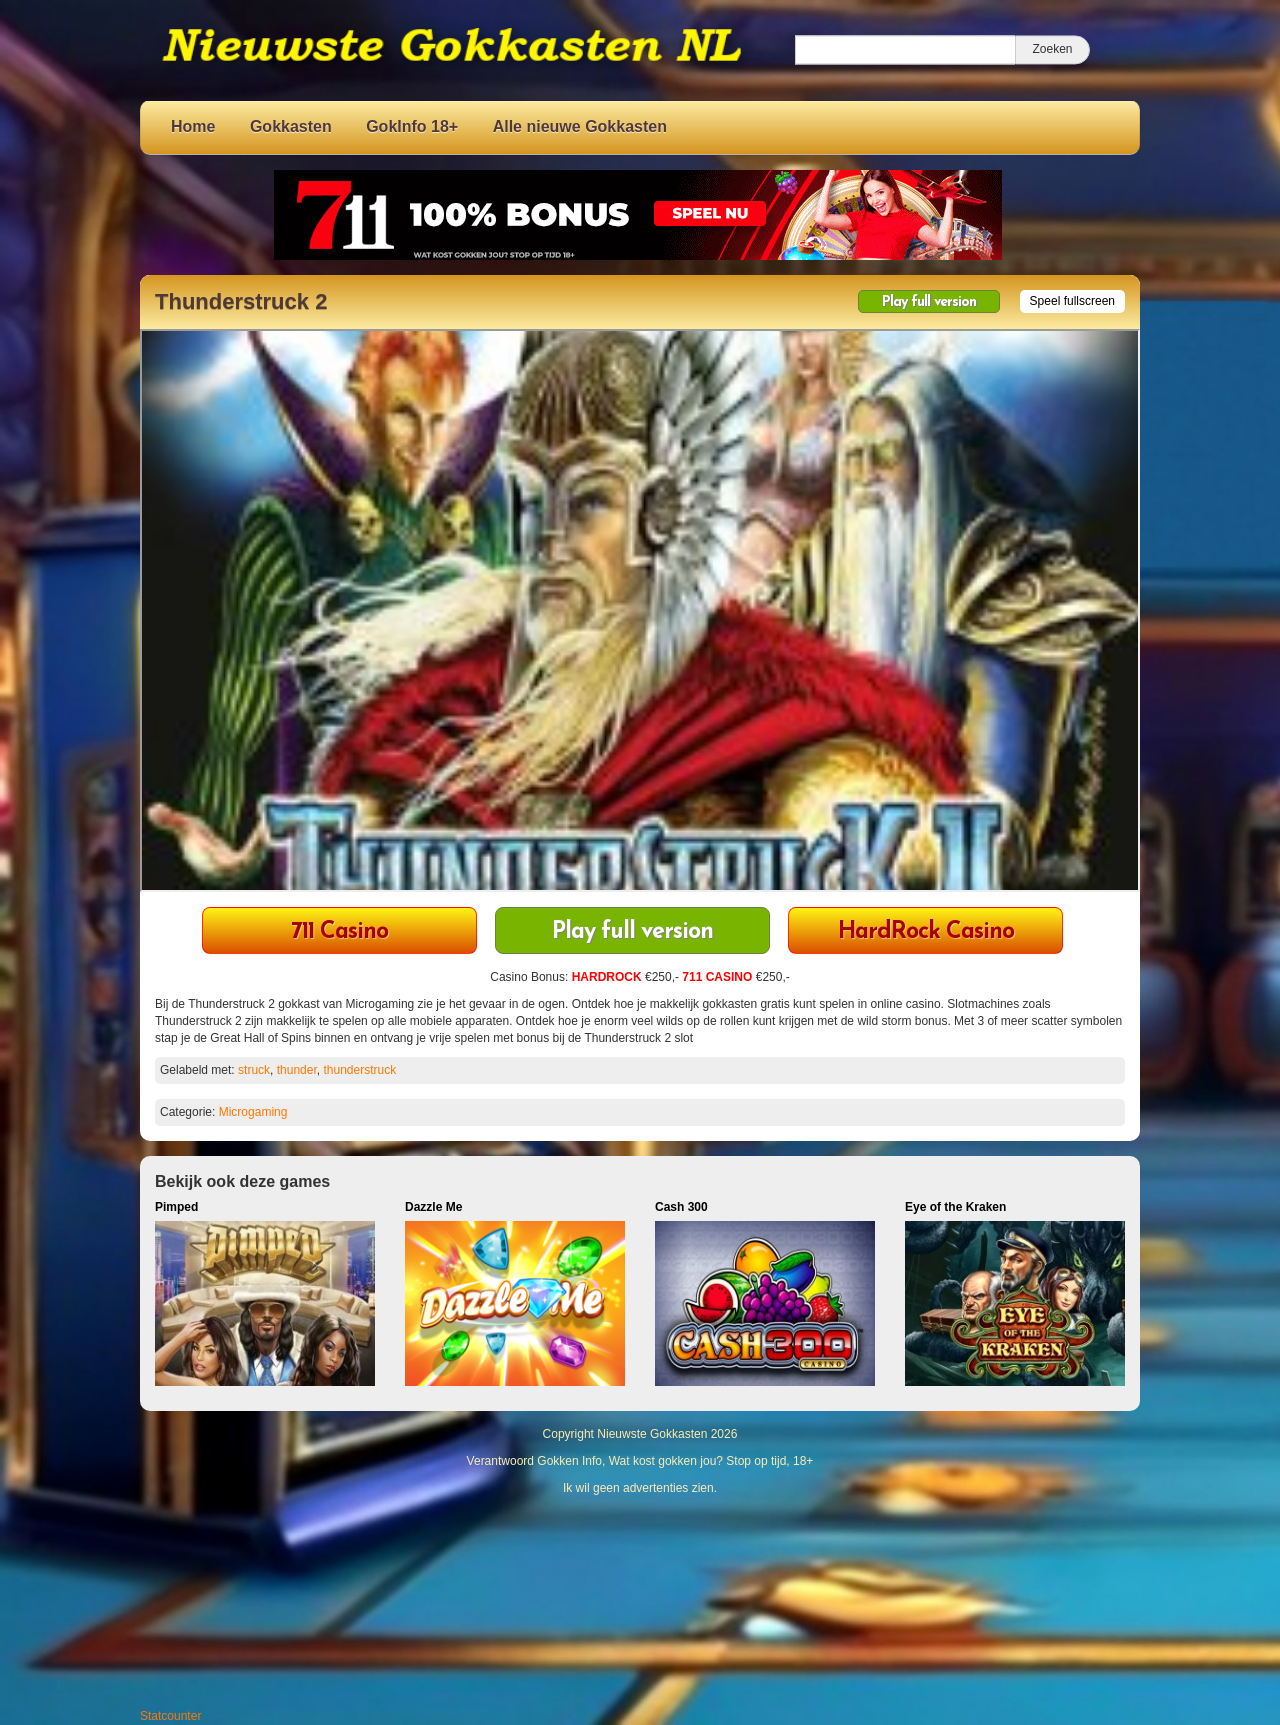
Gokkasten (291, 126)
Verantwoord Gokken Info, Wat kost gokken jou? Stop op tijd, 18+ (640, 1461)
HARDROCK (607, 977)
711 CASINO (717, 977)
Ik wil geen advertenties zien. (640, 1488)
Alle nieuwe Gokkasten (580, 126)
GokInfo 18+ (412, 126)
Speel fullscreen (1072, 301)
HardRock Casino (926, 932)
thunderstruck (359, 1070)
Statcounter (170, 1716)
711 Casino (339, 932)
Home (193, 126)
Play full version (929, 302)
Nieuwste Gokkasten (652, 1434)
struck (254, 1070)
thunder (297, 1070)
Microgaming (253, 1112)
